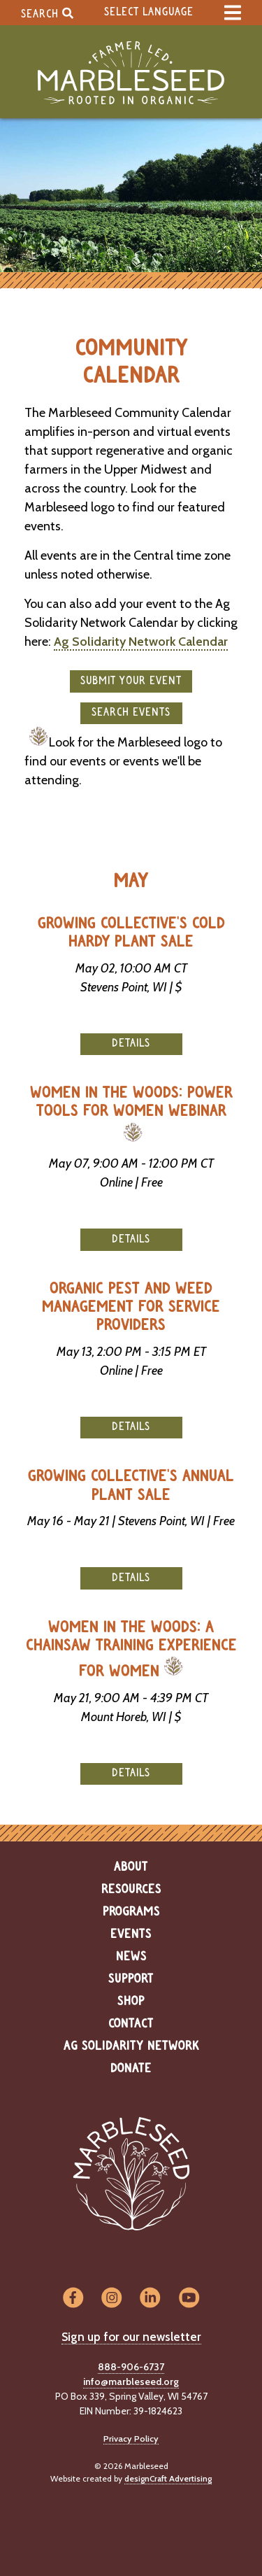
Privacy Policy (131, 2438)
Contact (131, 2024)
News (131, 1957)
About (131, 1867)
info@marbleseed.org (131, 2381)
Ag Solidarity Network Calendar (141, 641)
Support (131, 1979)
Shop (131, 2001)
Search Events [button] (131, 712)
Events (131, 1934)
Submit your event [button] (131, 681)
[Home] (131, 73)
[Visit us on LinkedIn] (150, 2298)
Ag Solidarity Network (131, 2046)
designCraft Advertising (168, 2478)
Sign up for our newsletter (131, 2337)
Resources (131, 1889)
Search (47, 13)
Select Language (149, 12)
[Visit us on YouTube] (189, 2298)
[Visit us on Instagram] (111, 2298)
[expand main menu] (232, 12)
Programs (131, 1912)
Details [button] (131, 1043)
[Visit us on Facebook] (73, 2298)
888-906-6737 (131, 2367)
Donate (131, 2068)
